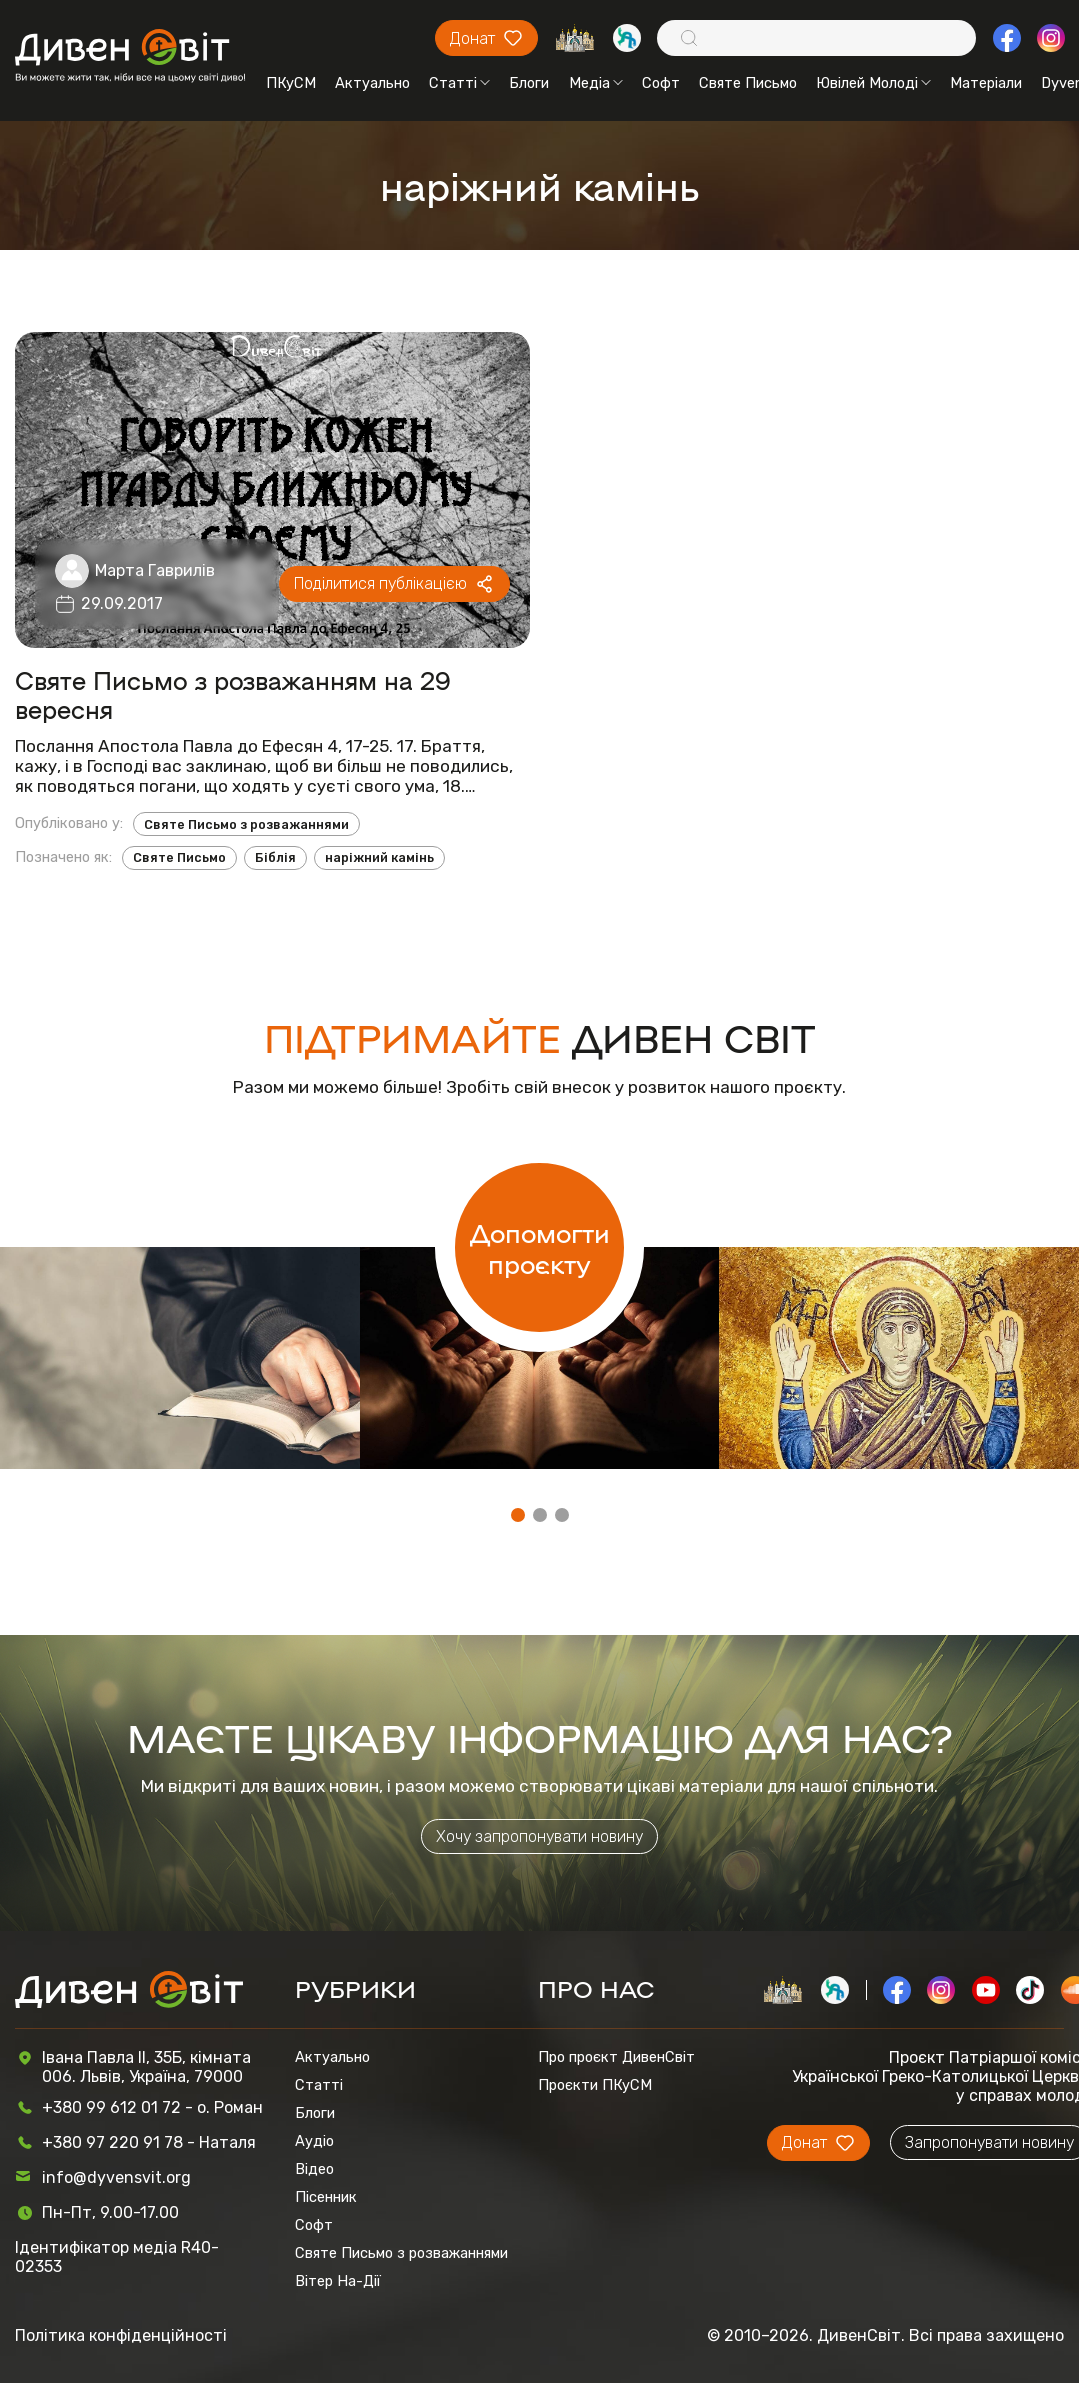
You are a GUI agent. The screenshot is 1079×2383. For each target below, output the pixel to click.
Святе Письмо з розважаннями (246, 824)
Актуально (372, 83)
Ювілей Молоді (873, 83)
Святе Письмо (748, 83)
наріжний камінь (379, 857)
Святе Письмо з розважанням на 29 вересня (233, 694)
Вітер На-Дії (338, 2281)
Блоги (529, 83)
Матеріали (986, 83)
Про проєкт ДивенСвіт (616, 2057)
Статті (459, 83)
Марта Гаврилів (155, 570)
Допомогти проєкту (540, 1247)
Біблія (275, 857)
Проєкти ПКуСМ (595, 2085)
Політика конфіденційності (121, 2335)
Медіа (596, 83)
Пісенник (326, 2197)
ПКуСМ (291, 83)
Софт (661, 83)
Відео (314, 2169)
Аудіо (314, 2141)
